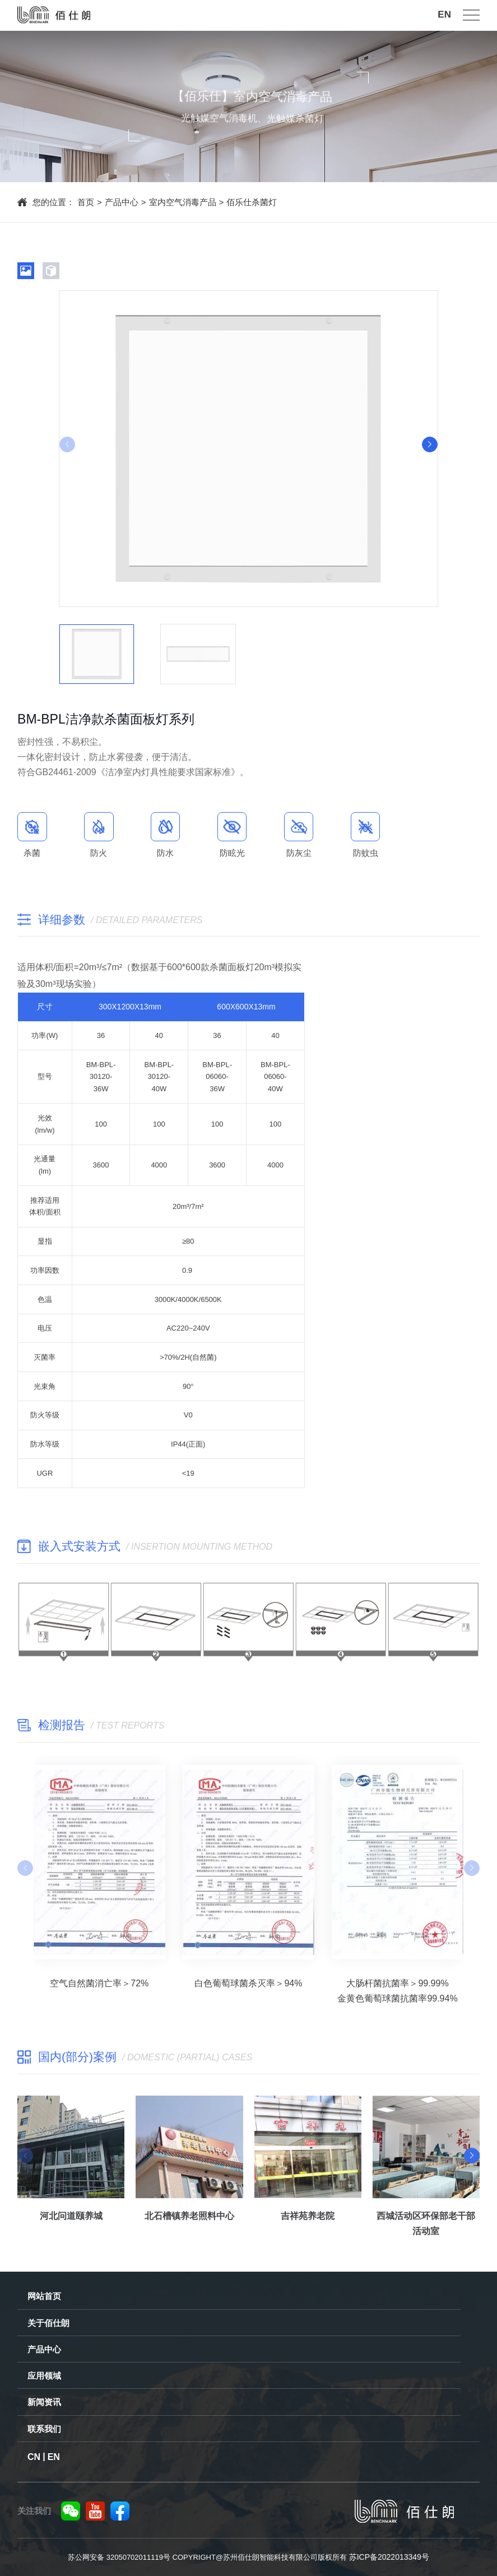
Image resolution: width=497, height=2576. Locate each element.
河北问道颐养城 (71, 2222)
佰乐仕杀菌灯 (251, 202)
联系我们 (44, 2429)
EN (444, 9)
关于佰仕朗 (48, 2323)
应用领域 (44, 2375)
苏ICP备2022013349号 (389, 2556)
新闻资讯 (44, 2402)
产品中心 (121, 202)
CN (33, 2457)
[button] (430, 444)
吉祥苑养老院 (308, 2222)
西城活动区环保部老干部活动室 (426, 2230)
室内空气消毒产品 (182, 202)
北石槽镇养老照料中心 (189, 2222)
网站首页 (44, 2296)
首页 (85, 202)
